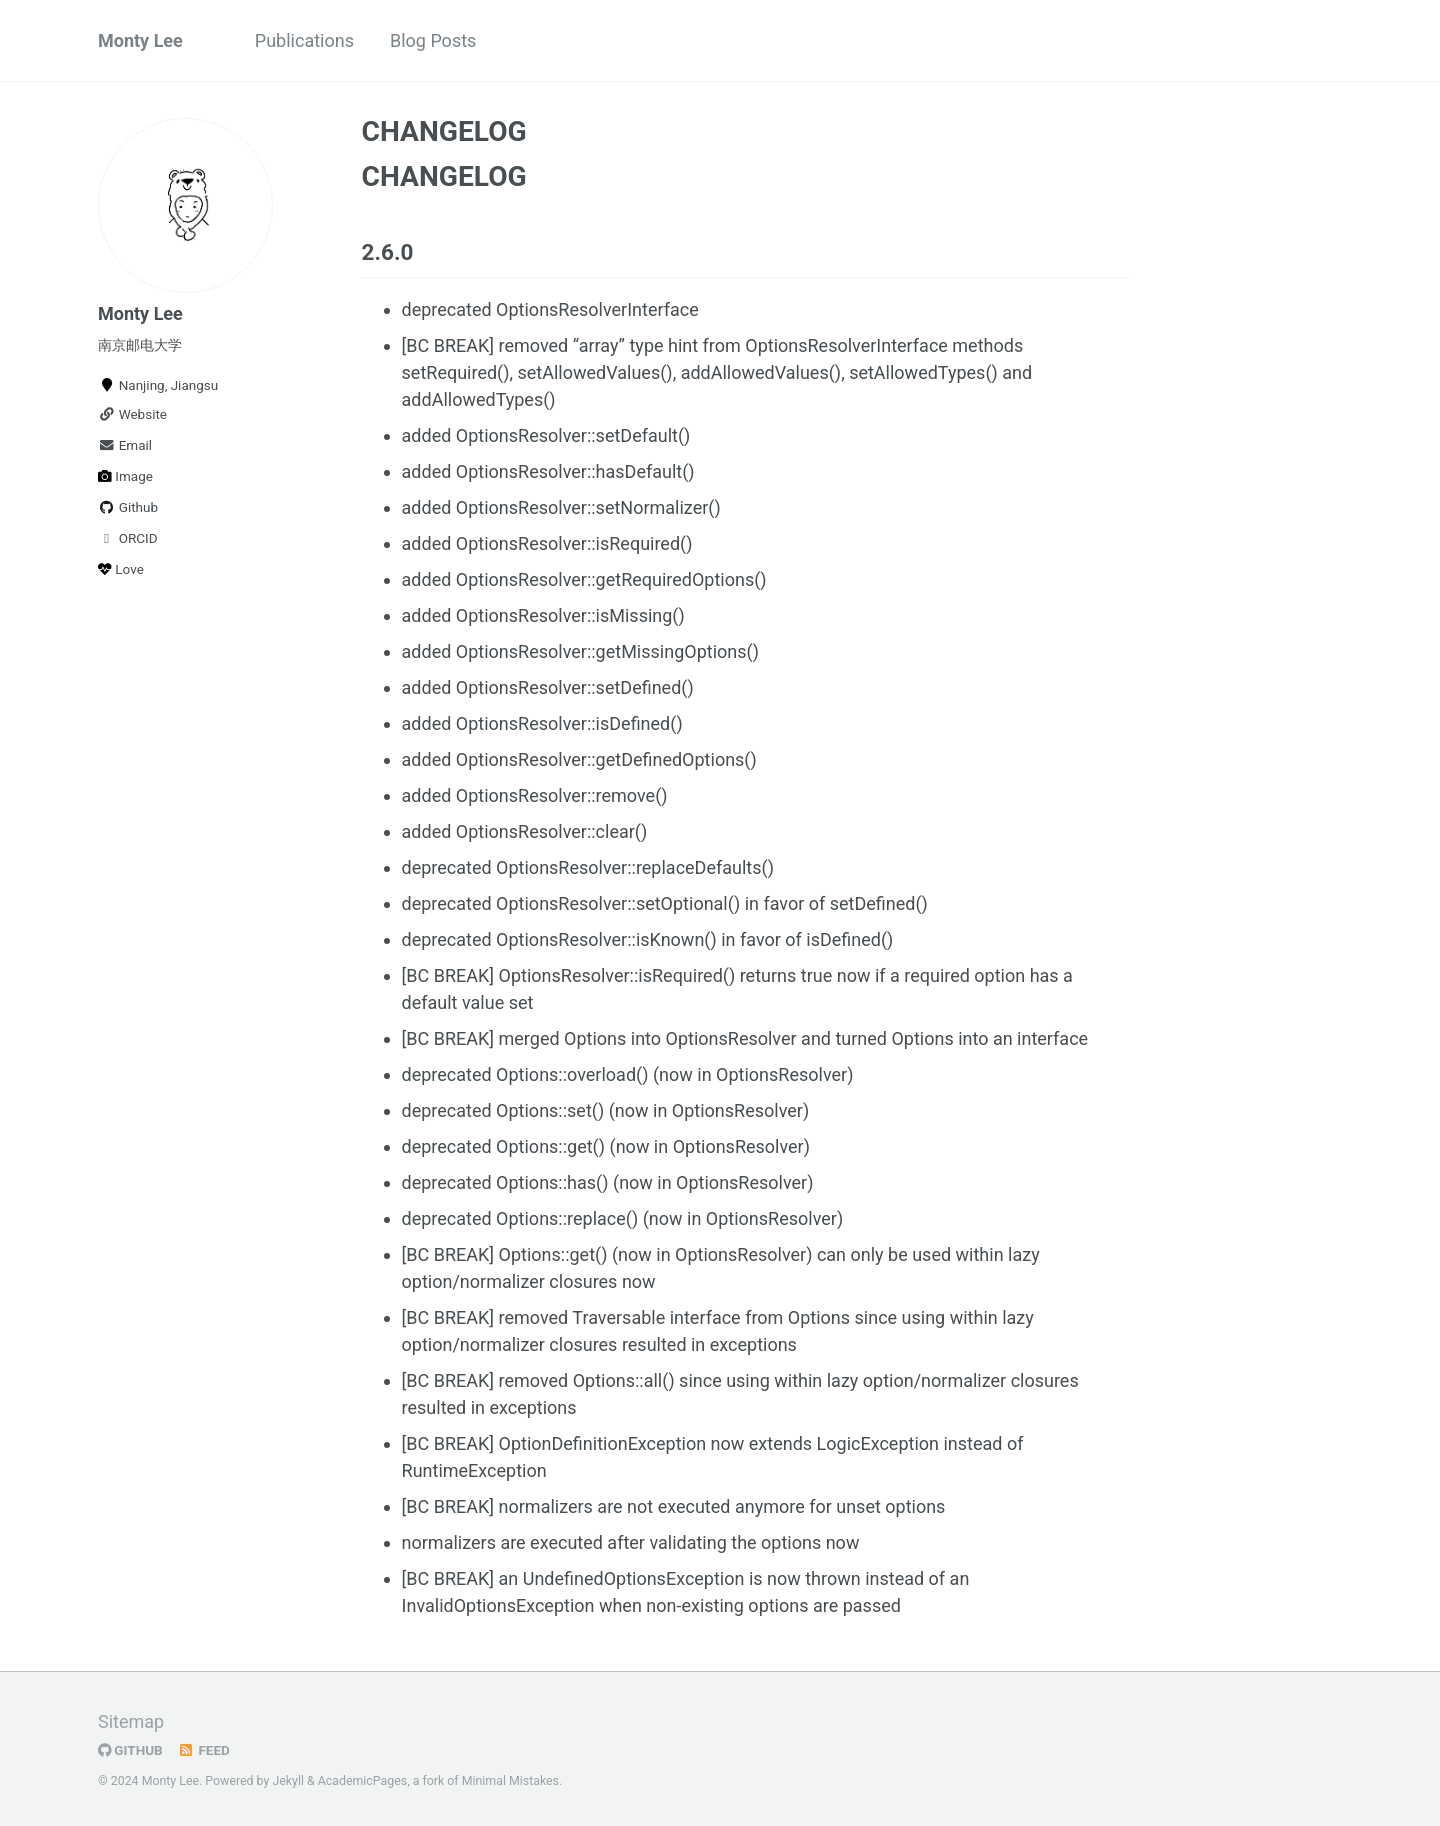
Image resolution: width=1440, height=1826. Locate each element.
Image (125, 476)
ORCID (128, 538)
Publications (304, 40)
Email (125, 445)
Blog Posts (433, 40)
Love (121, 569)
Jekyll (288, 1781)
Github (128, 507)
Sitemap (131, 1721)
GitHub (130, 1750)
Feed (204, 1750)
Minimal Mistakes (510, 1781)
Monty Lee (140, 40)
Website (132, 414)
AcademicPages (362, 1781)
